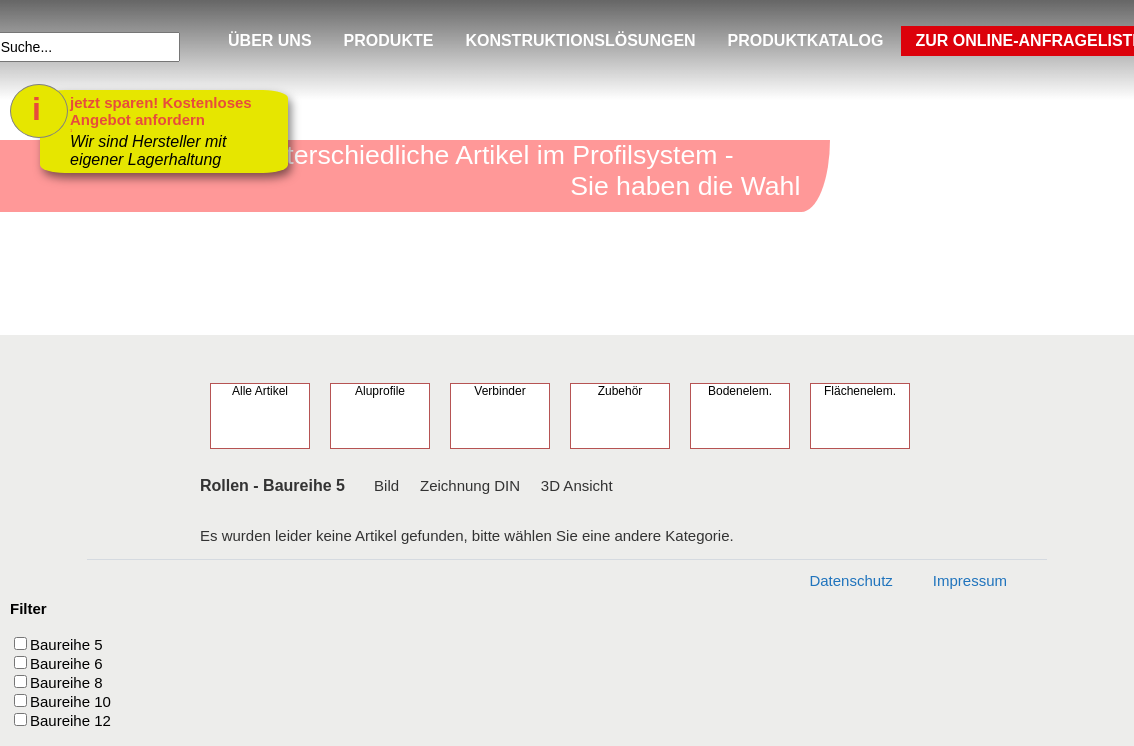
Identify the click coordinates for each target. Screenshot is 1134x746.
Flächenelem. (860, 391)
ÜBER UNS (270, 40)
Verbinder (499, 391)
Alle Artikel (260, 391)
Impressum (970, 580)
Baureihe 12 (70, 720)
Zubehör (620, 391)
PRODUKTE (389, 40)
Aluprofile (380, 391)
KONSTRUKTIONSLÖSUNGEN (580, 40)
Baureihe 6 (66, 663)
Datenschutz (850, 580)
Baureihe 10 (70, 701)
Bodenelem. (740, 391)
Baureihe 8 (66, 682)
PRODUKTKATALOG (806, 40)
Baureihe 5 (66, 644)
